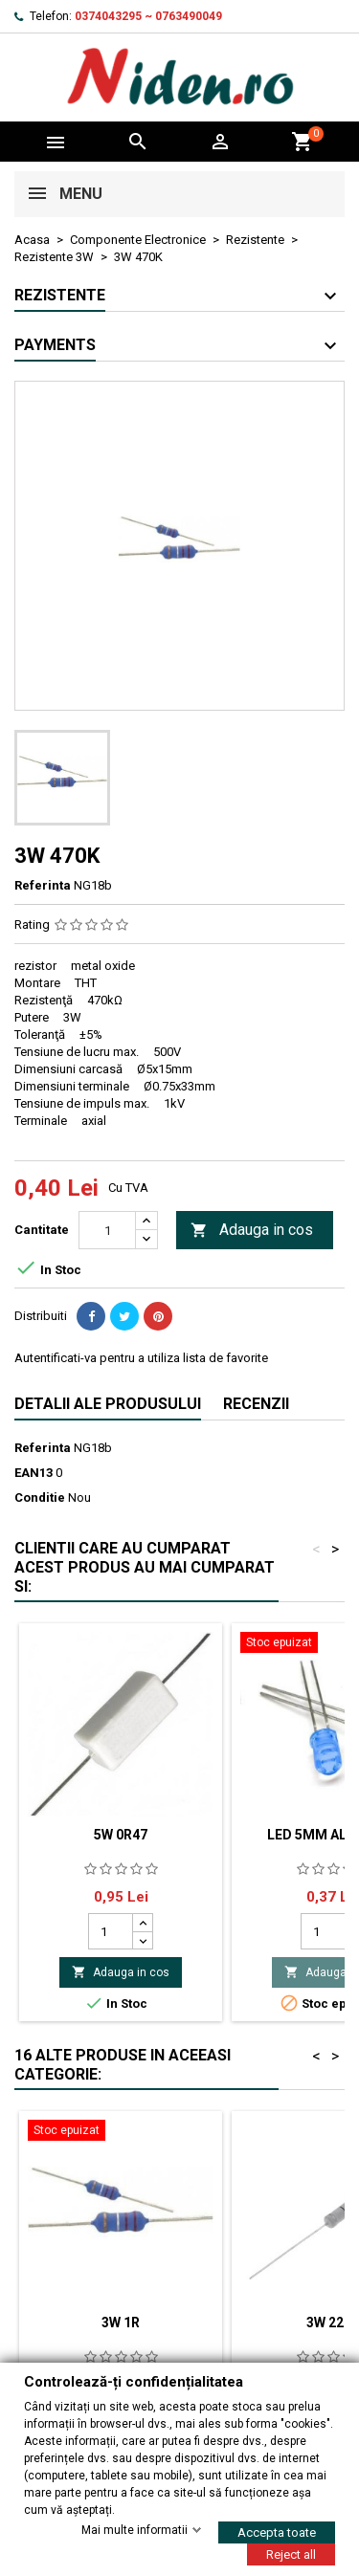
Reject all (291, 2553)
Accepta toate (276, 2531)
